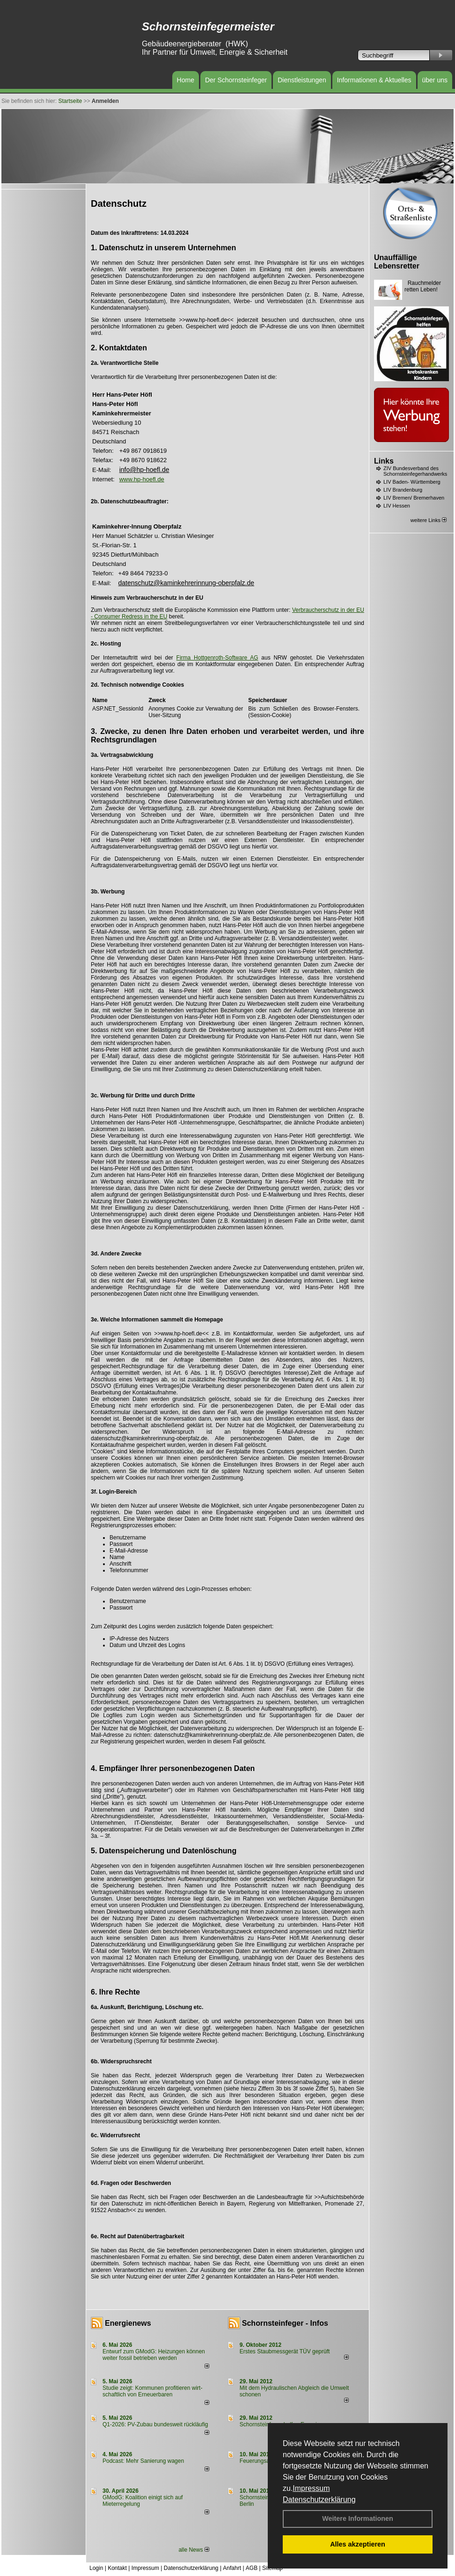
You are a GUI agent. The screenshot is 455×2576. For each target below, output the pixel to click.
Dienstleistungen (302, 80)
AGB (251, 2568)
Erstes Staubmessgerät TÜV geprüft (285, 2351)
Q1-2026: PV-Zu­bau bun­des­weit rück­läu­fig (155, 2424)
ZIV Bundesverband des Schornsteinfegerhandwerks (415, 471)
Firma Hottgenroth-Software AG (217, 657)
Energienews (128, 2323)
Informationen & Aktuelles (374, 80)
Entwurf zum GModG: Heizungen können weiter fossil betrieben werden (154, 2354)
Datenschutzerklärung (319, 2499)
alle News (193, 2550)
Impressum (311, 2488)
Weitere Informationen (357, 2518)
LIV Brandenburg (402, 490)
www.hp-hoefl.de (141, 479)
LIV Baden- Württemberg (411, 482)
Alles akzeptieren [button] (357, 2544)
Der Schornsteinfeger (236, 80)
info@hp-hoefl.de (144, 469)
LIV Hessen (396, 505)
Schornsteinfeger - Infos (285, 2323)
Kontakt (117, 2568)
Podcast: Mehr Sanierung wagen (143, 2461)
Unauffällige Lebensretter (396, 262)
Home (185, 80)
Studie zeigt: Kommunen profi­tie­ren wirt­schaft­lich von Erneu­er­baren (152, 2391)
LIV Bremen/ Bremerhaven (413, 498)
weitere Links (429, 520)
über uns (435, 80)
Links (384, 461)
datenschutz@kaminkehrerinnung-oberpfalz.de (186, 583)
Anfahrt (232, 2568)
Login (96, 2568)
